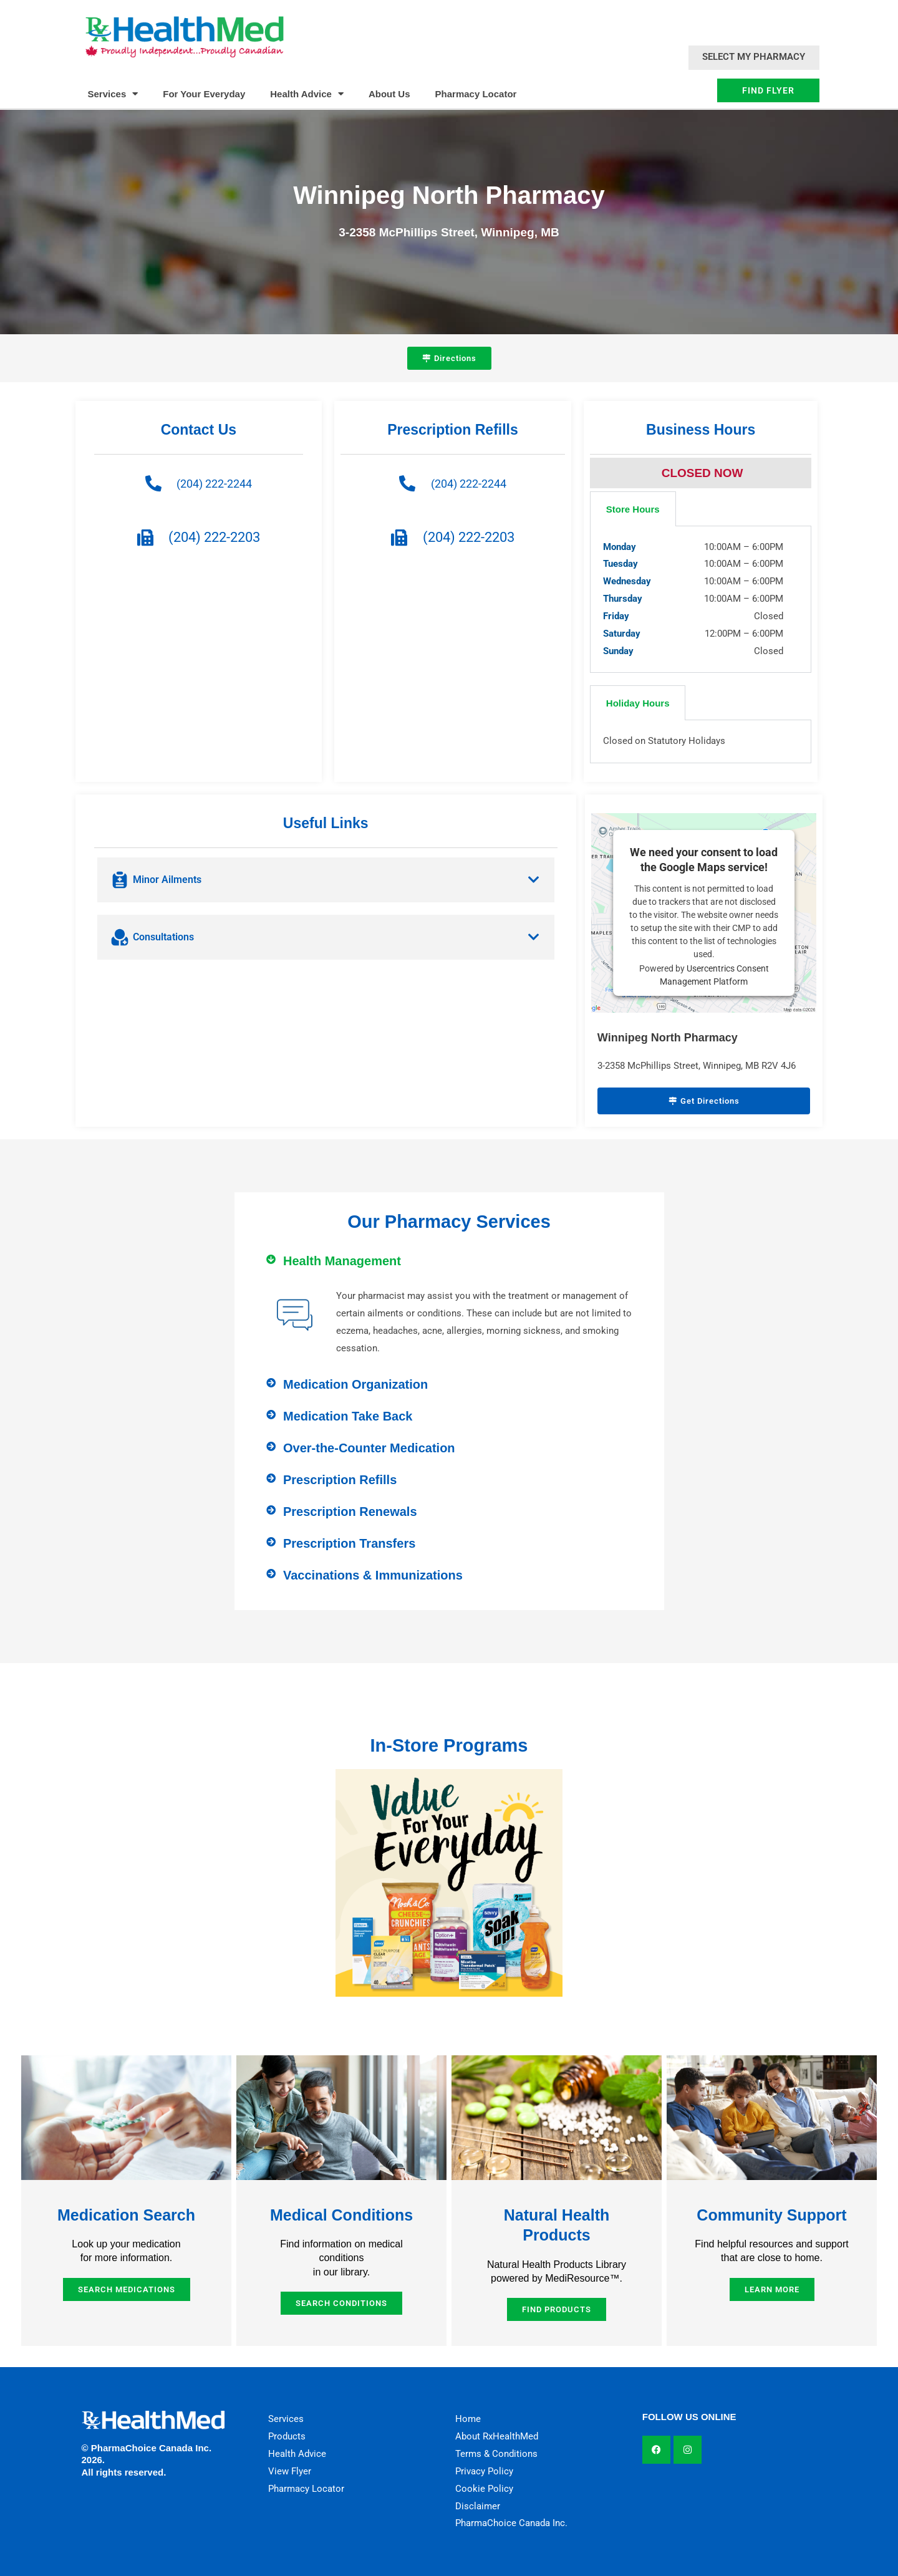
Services (113, 94)
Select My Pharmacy (753, 56)
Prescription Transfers (349, 1543)
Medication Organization (355, 1384)
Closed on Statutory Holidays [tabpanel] (664, 740)
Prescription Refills (340, 1480)
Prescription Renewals (350, 1511)
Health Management (342, 1261)
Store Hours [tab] (633, 509)
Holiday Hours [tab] (638, 703)
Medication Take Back (347, 1416)
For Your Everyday (204, 94)
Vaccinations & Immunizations (373, 1575)
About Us (389, 94)
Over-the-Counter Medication (369, 1448)
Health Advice (307, 94)
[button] (449, 1260)
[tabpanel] (701, 599)
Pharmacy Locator (476, 94)
